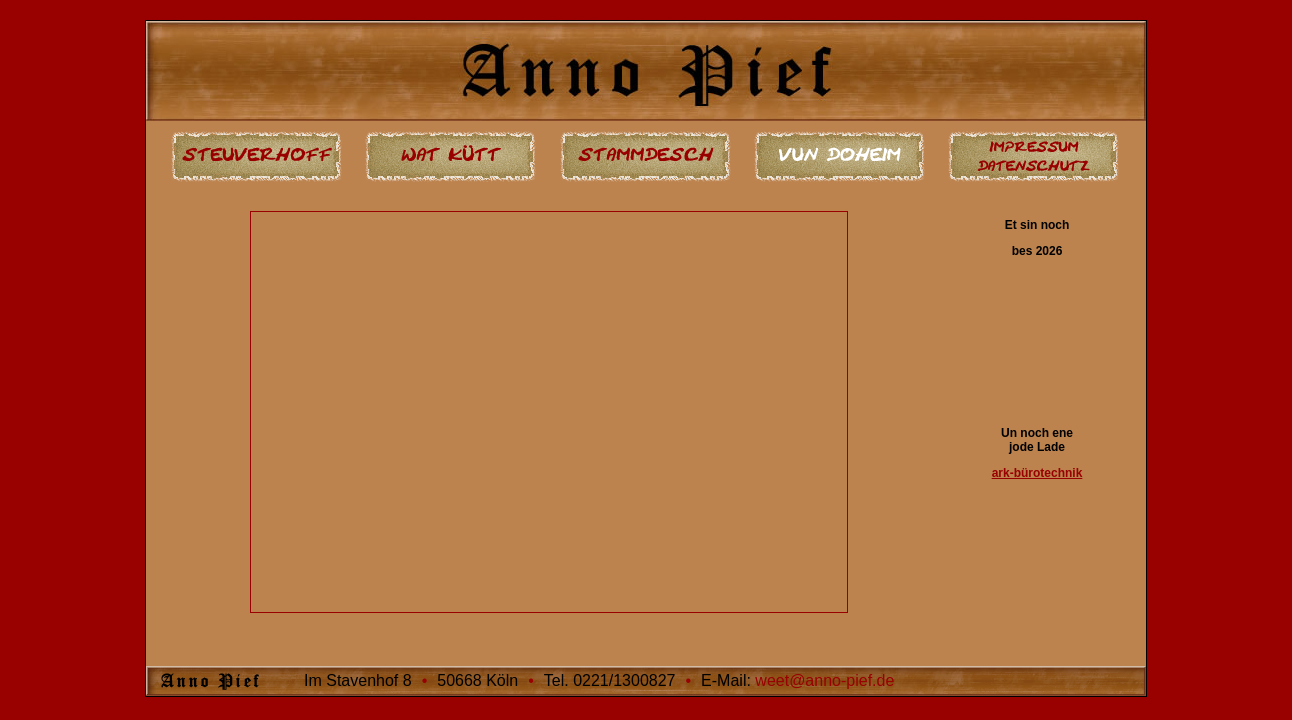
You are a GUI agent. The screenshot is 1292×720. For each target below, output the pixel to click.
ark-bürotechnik (1037, 473)
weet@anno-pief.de (824, 680)
